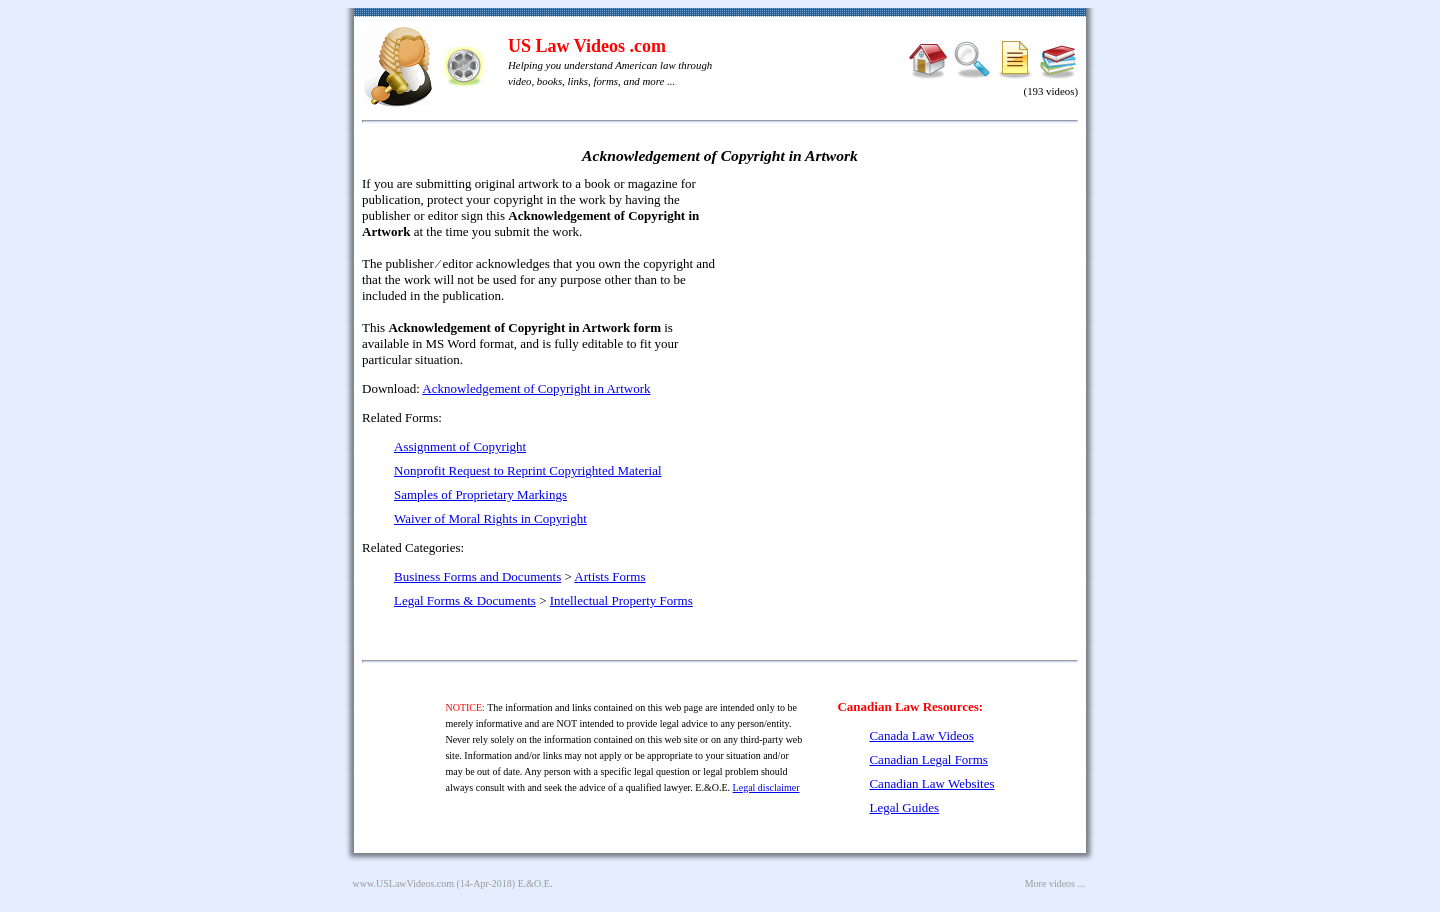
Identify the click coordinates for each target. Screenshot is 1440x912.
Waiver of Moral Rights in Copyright (490, 518)
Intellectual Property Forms (621, 600)
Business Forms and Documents (477, 576)
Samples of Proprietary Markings (480, 494)
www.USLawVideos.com (404, 883)
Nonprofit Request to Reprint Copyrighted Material (528, 470)
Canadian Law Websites (931, 783)
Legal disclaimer (766, 787)
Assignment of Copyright (460, 446)
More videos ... (1055, 883)
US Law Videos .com (587, 46)
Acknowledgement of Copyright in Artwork (536, 388)
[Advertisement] (906, 320)
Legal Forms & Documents (465, 600)
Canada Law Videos (921, 735)
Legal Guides (904, 807)
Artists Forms (609, 576)
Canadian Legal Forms (928, 759)
